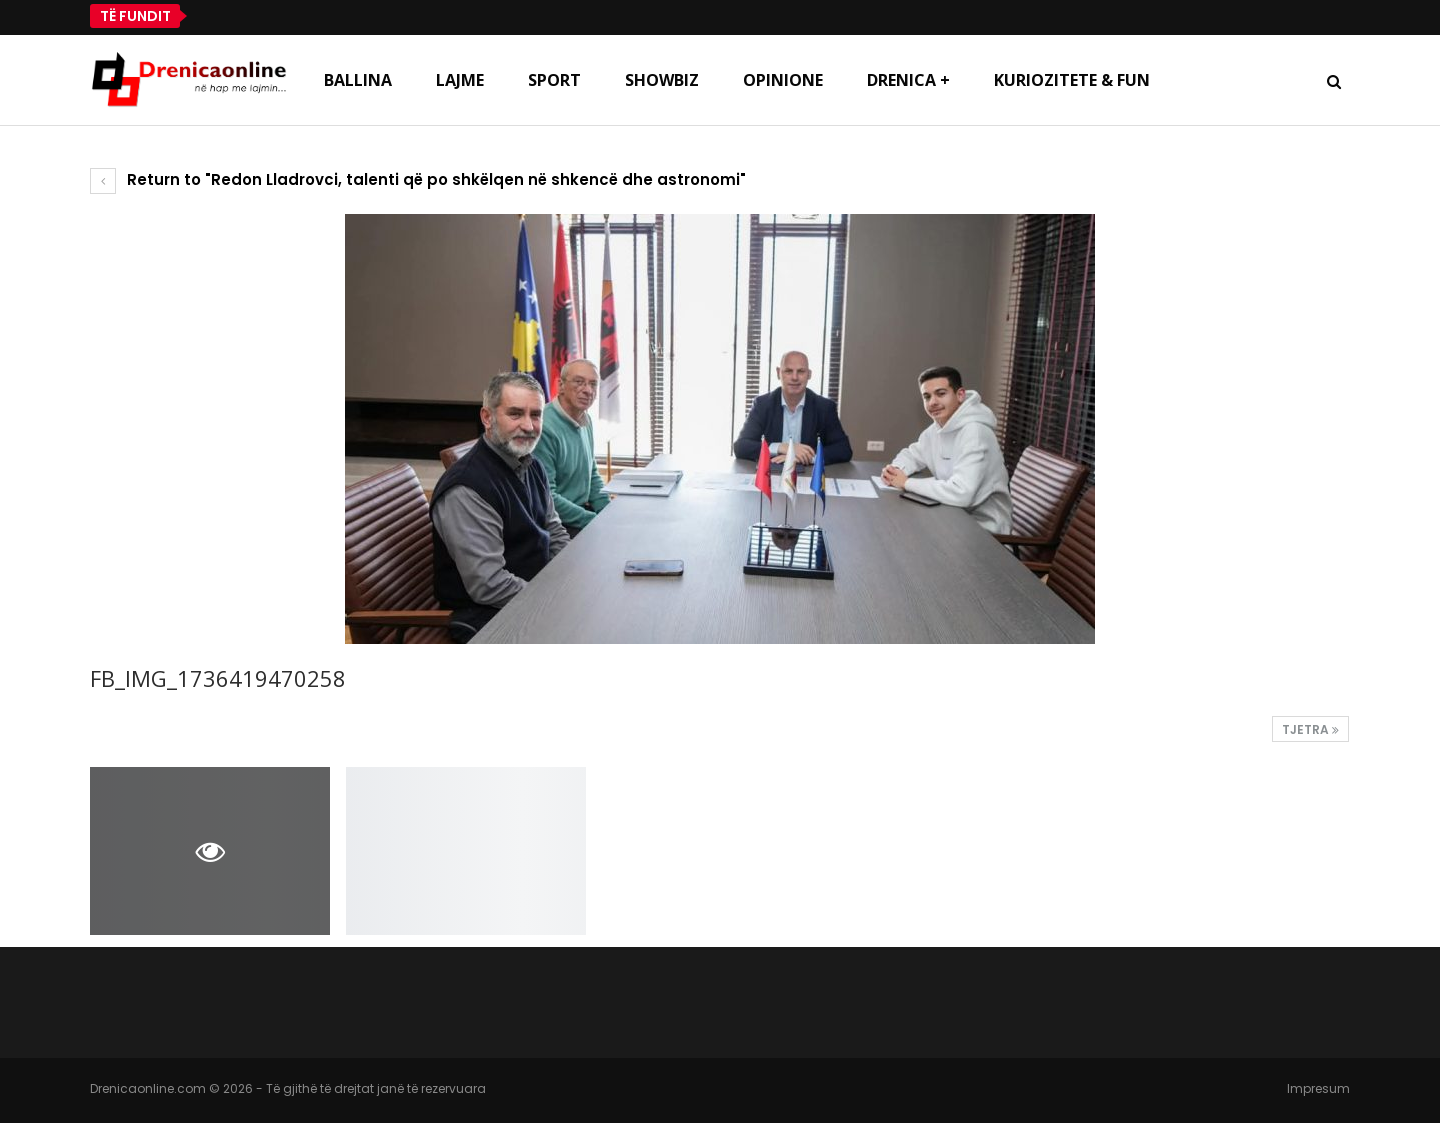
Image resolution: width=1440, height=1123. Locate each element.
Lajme (460, 80)
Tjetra (1310, 729)
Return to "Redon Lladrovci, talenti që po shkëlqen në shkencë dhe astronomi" (418, 179)
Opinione (783, 80)
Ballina (358, 80)
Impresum (1318, 1088)
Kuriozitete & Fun (1072, 80)
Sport (554, 80)
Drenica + (908, 80)
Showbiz (662, 80)
